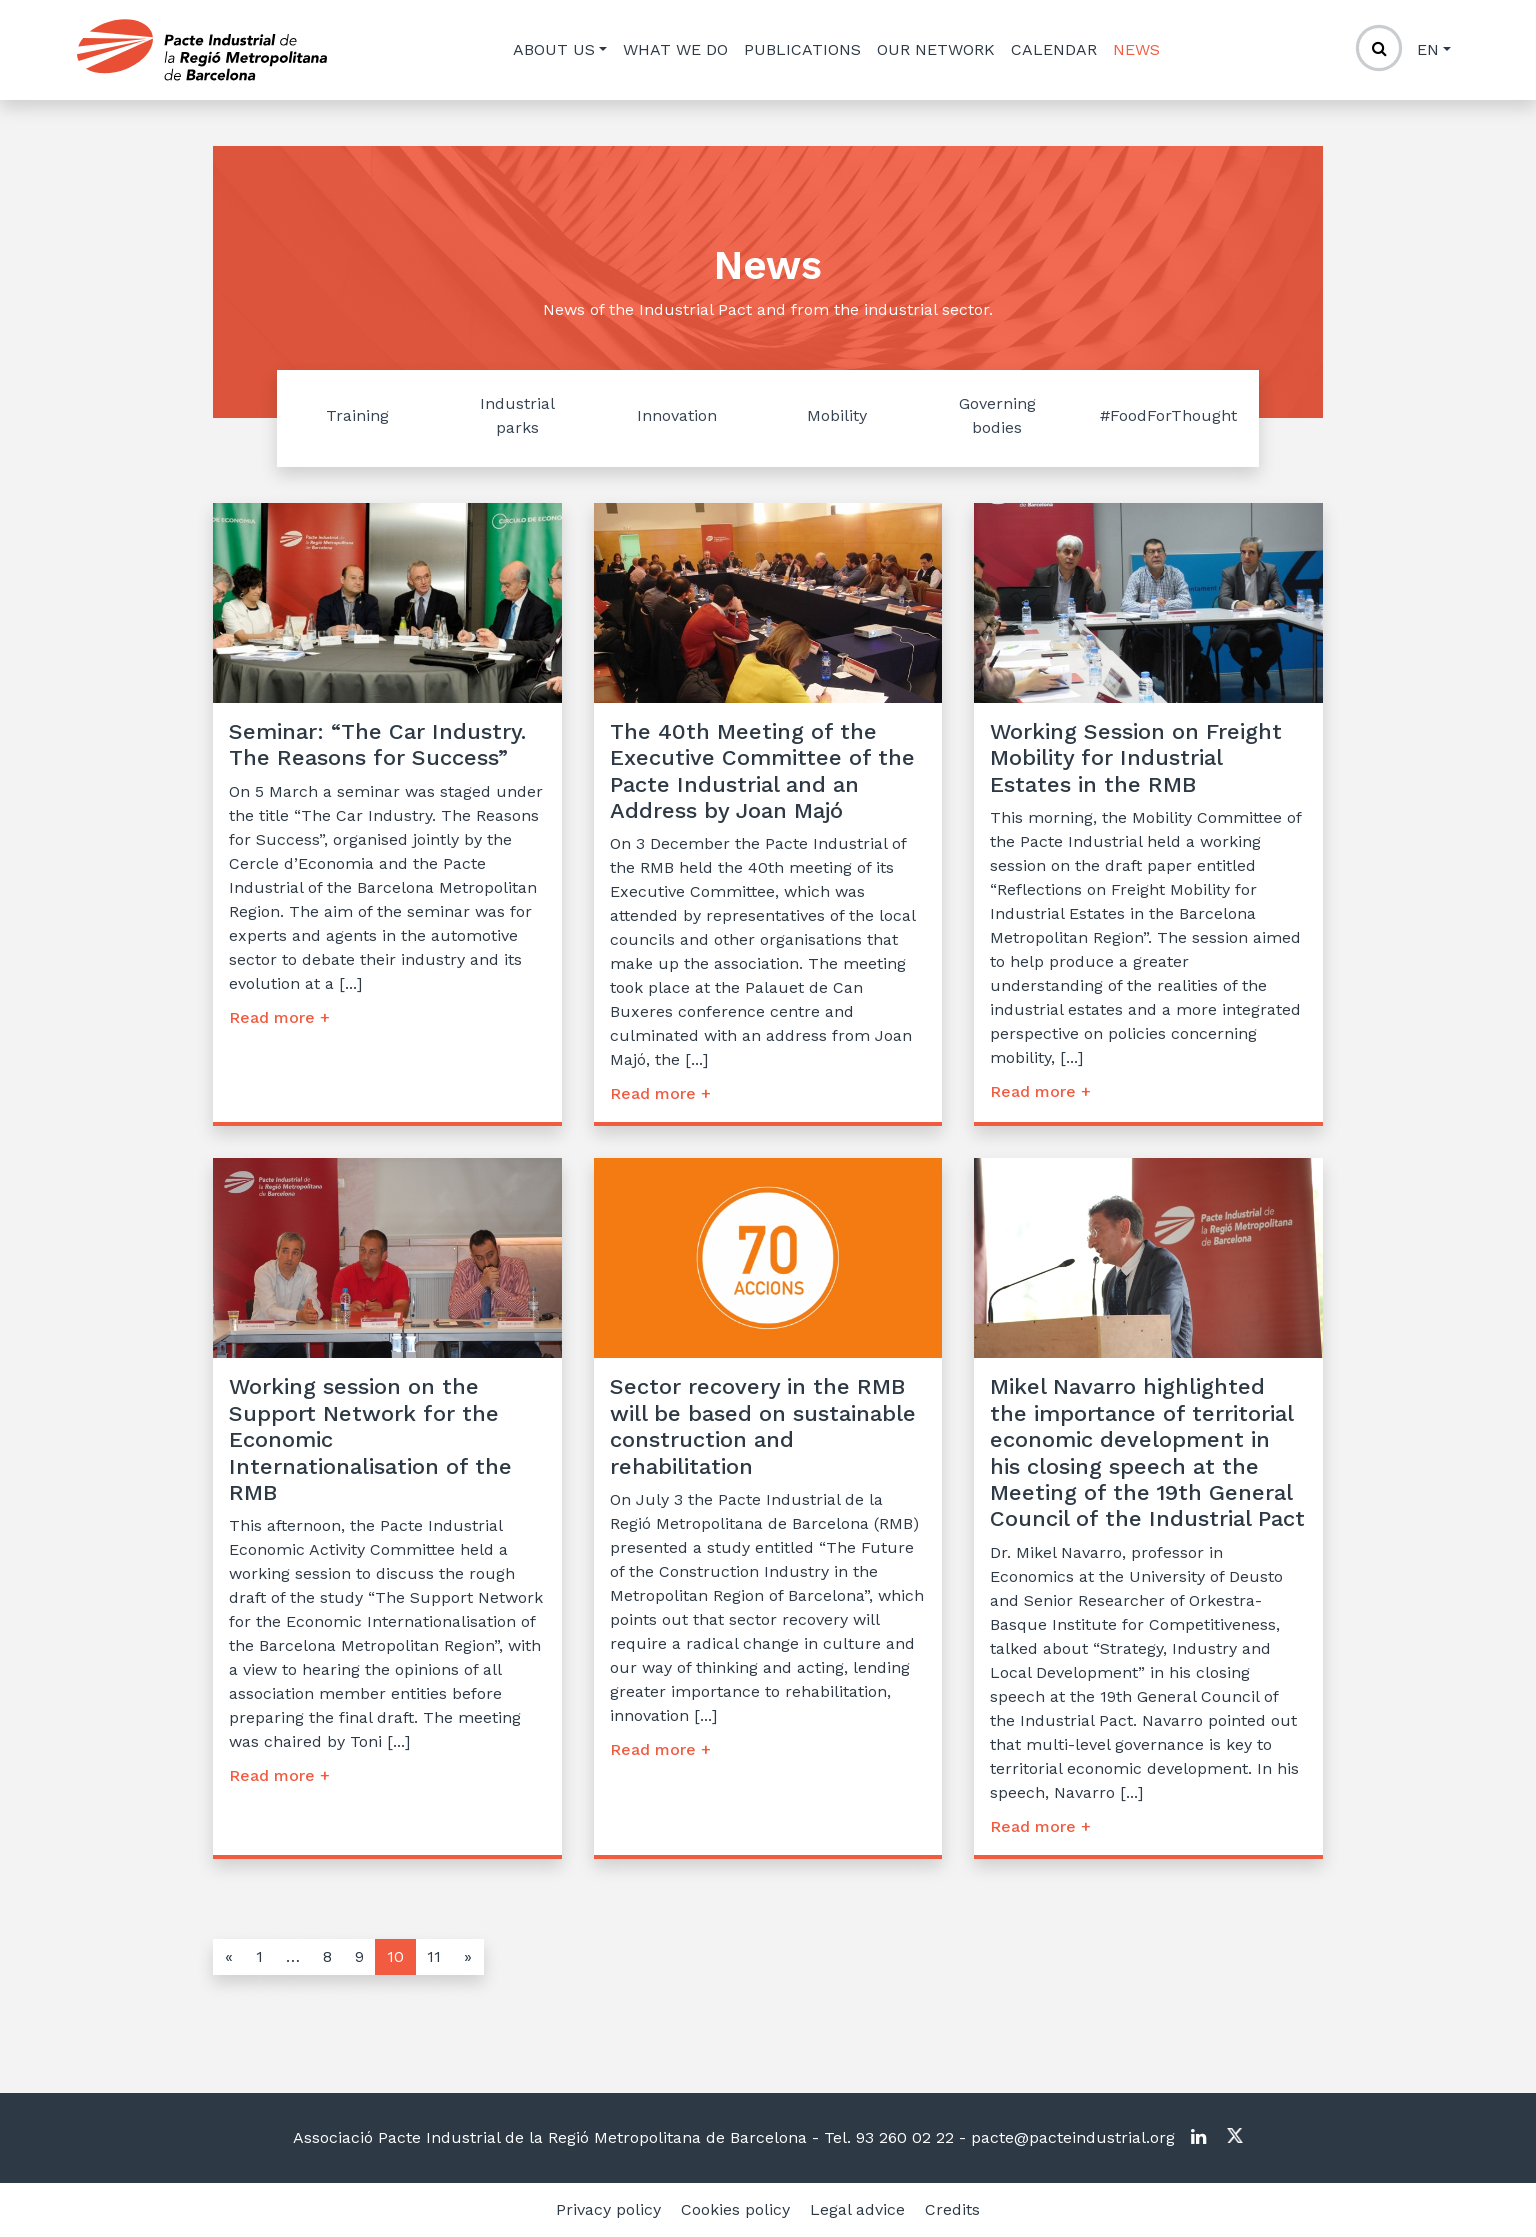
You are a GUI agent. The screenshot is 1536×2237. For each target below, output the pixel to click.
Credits (952, 2209)
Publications (802, 49)
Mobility (837, 415)
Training (357, 415)
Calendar (1054, 49)
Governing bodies (997, 415)
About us (554, 49)
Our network (936, 49)
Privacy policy (608, 2209)
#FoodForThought (1168, 415)
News (1136, 49)
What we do (675, 49)
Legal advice (857, 2209)
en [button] (1428, 49)
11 (434, 1956)
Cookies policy (735, 2209)
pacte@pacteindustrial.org (1070, 2137)
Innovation (677, 415)
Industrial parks (517, 415)
